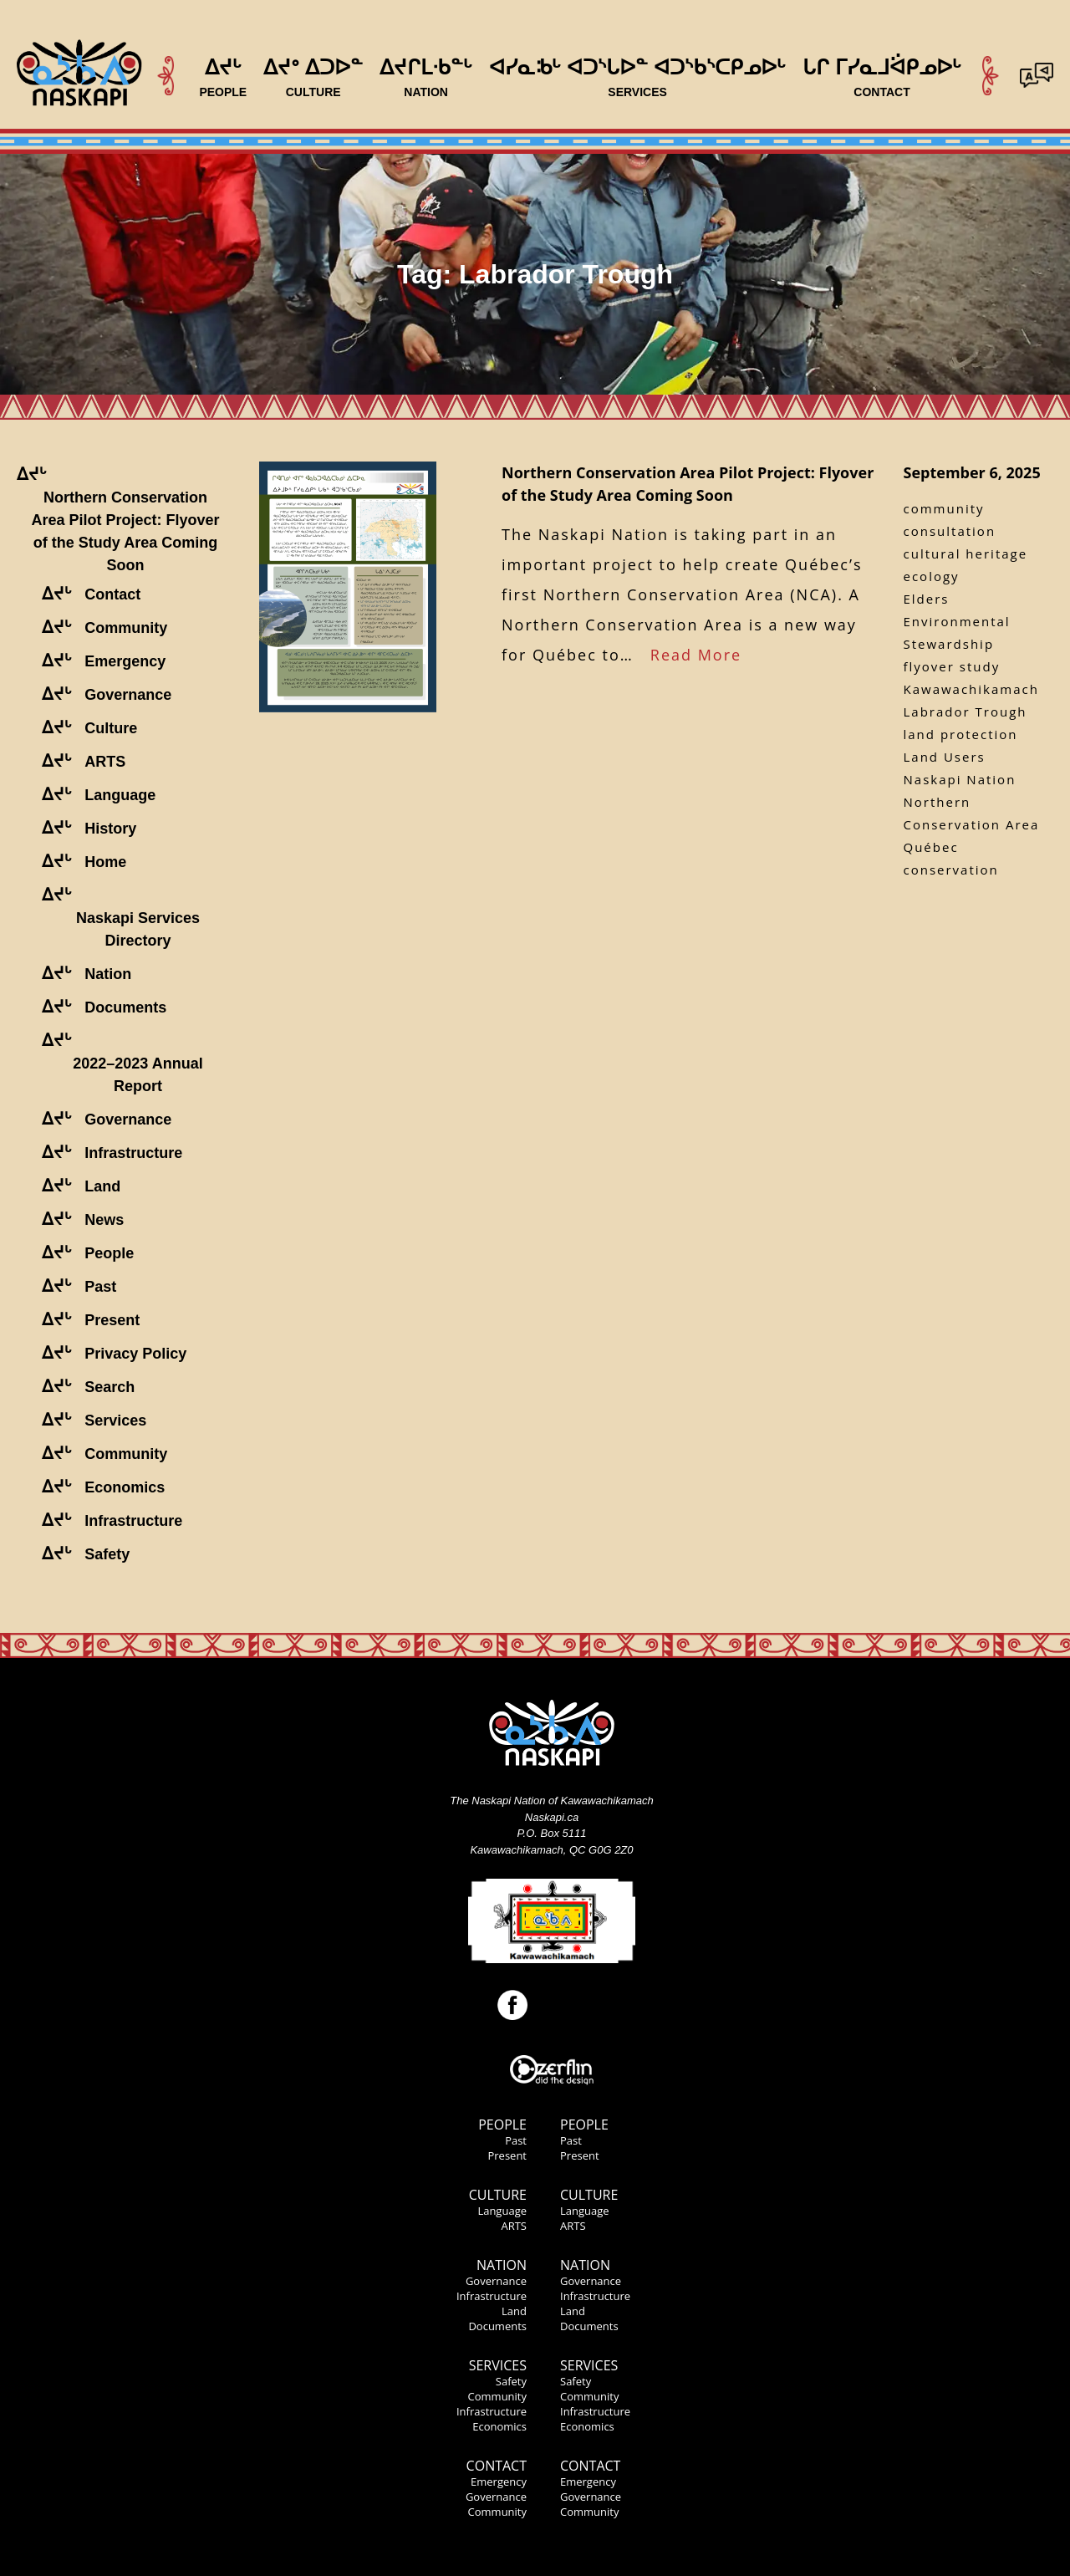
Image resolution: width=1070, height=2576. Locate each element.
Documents (497, 2326)
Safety (511, 2381)
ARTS (514, 2225)
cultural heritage (966, 553)
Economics (499, 2426)
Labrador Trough (965, 711)
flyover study (952, 666)
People (502, 2124)
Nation (501, 2265)
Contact (496, 2465)
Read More (695, 655)
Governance (496, 2280)
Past (516, 2140)
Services (498, 2365)
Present (507, 2155)
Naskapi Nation (960, 779)
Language (502, 2210)
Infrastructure (491, 2295)
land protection (961, 734)
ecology (932, 576)
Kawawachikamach (971, 689)
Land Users (945, 756)
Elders (927, 598)
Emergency (499, 2481)
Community (497, 2396)
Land (514, 2310)
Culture (498, 2195)
